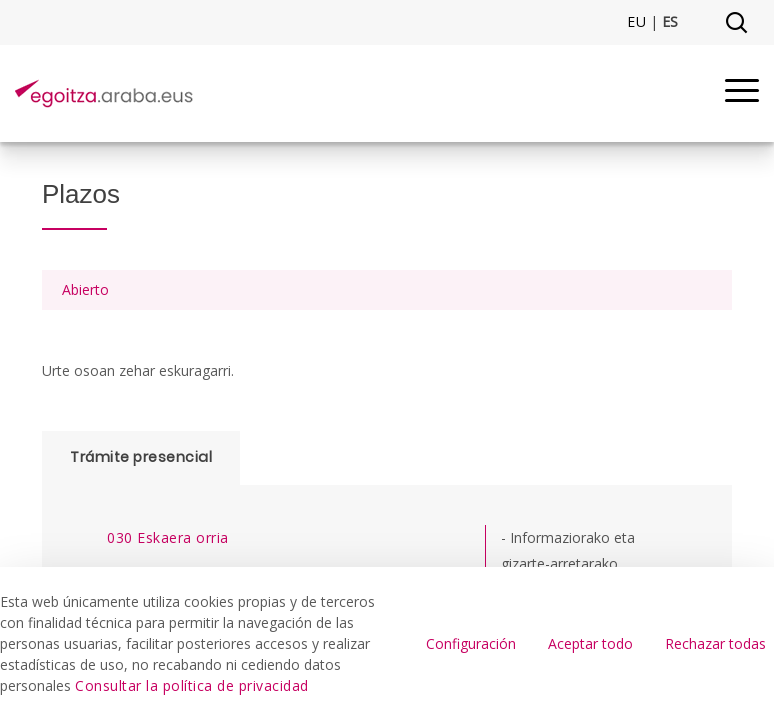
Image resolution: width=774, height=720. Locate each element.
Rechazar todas (715, 643)
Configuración (471, 643)
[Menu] (742, 93)
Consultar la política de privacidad (192, 685)
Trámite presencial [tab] (141, 457)
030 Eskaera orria (168, 537)
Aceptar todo (590, 643)
